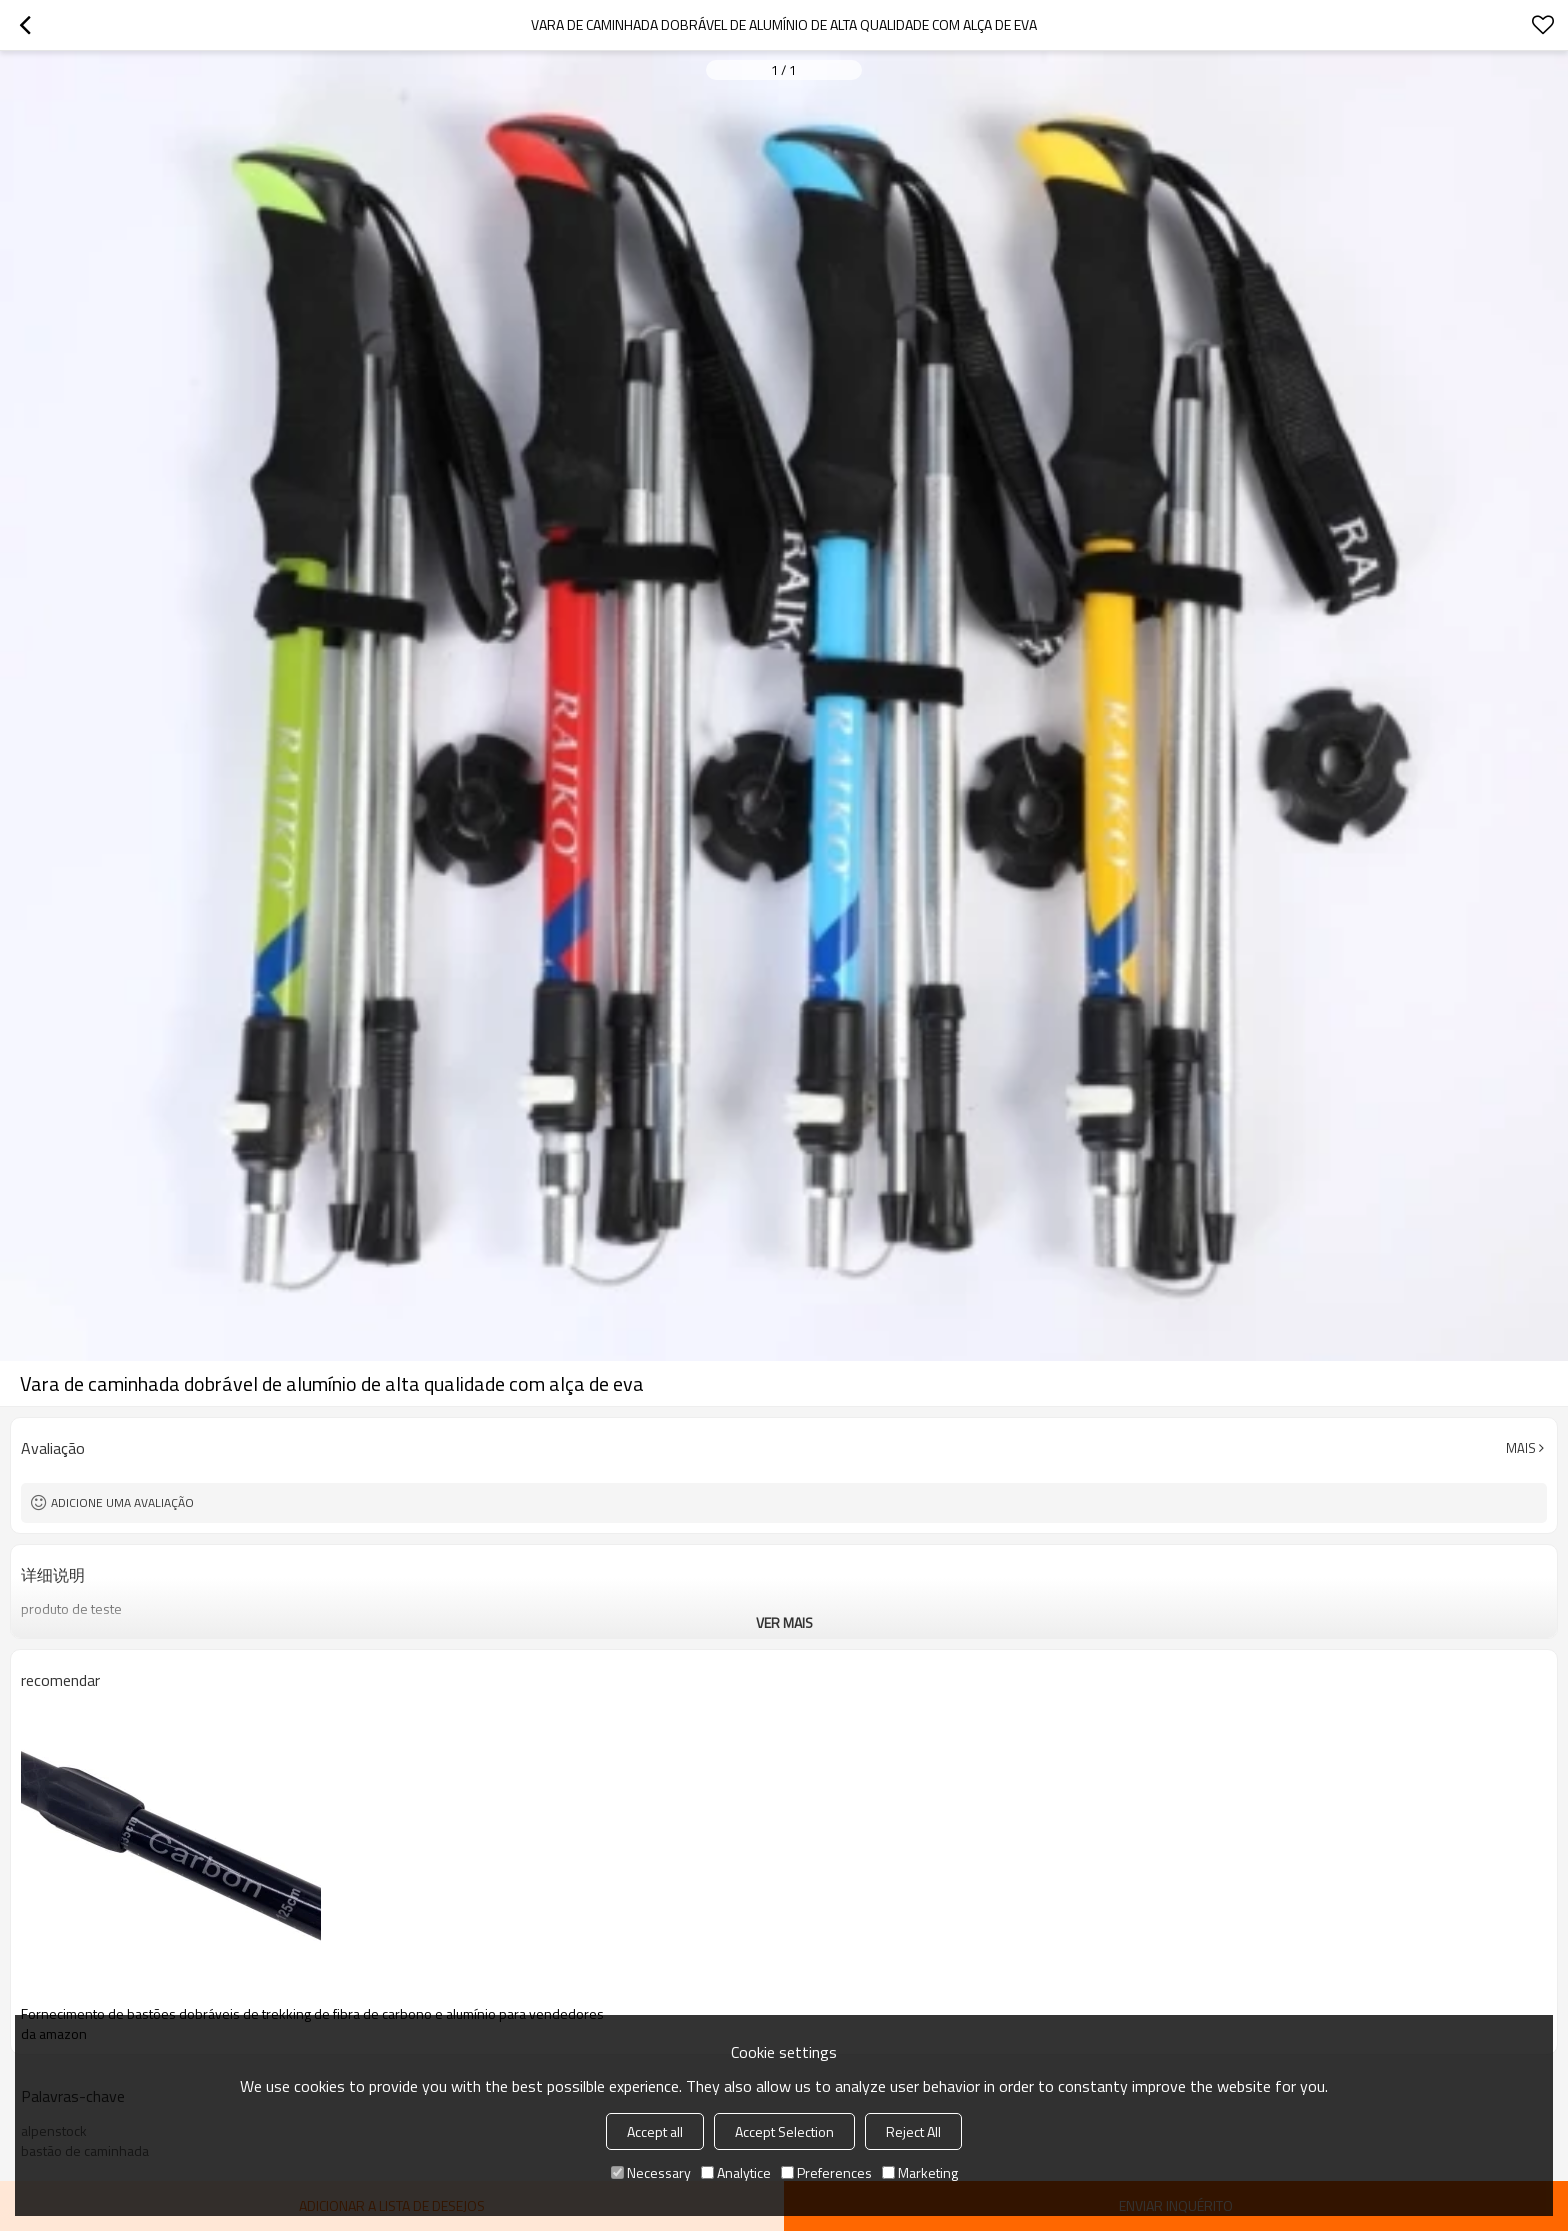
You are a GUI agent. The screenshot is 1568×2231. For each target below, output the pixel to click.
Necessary (651, 2172)
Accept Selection (784, 2131)
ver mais (784, 1622)
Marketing (920, 2172)
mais (1521, 1448)
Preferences (826, 2172)
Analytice (736, 2172)
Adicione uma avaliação (122, 1502)
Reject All (913, 2131)
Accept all (655, 2131)
